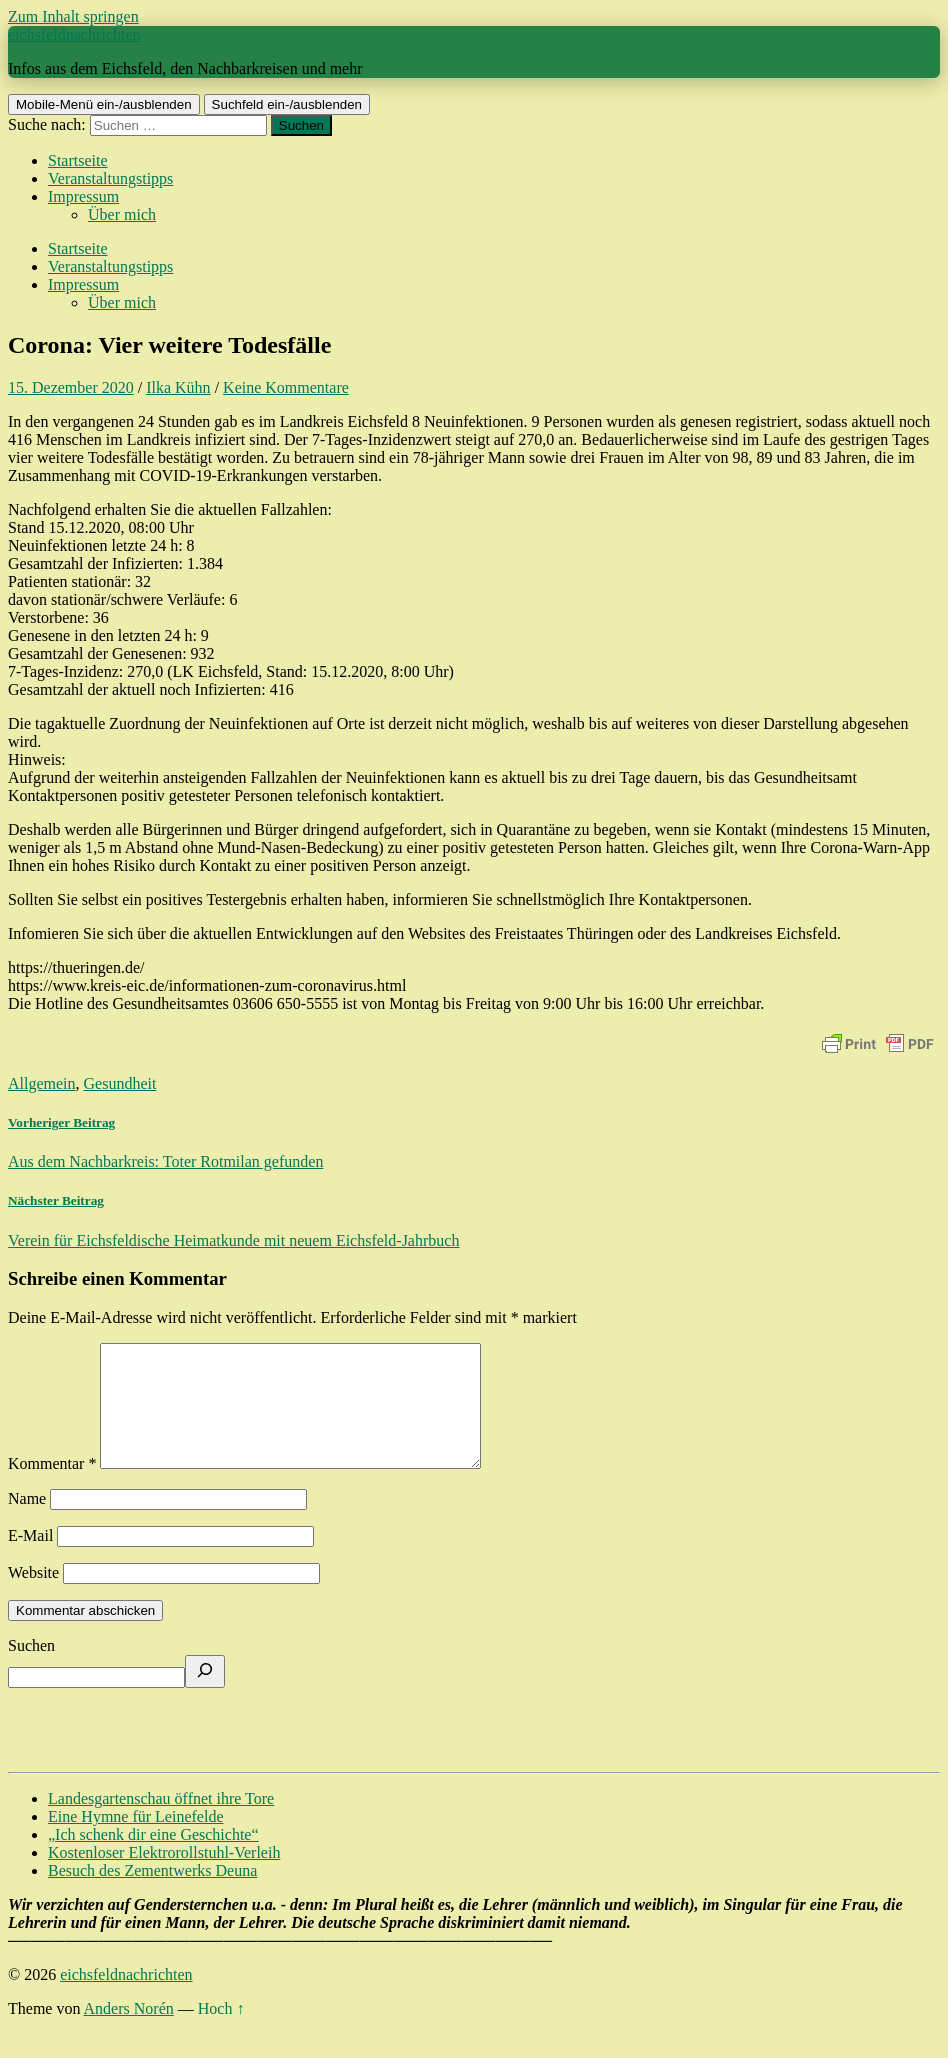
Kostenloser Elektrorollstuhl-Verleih (164, 1876)
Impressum (83, 196)
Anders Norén (129, 2032)
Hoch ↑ (221, 2032)
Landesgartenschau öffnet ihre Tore (161, 1822)
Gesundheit (120, 1083)
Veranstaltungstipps (110, 178)
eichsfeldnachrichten (74, 34)
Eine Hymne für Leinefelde (135, 1840)
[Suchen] (205, 1695)
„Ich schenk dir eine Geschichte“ (153, 1858)
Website (33, 1596)
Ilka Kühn (178, 387)
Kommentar (52, 1487)
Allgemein (42, 1083)
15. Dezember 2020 (71, 387)
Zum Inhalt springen (73, 16)
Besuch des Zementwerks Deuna (152, 1894)
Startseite (78, 160)
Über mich (122, 214)
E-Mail (30, 1559)
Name (27, 1522)
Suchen (31, 1669)
